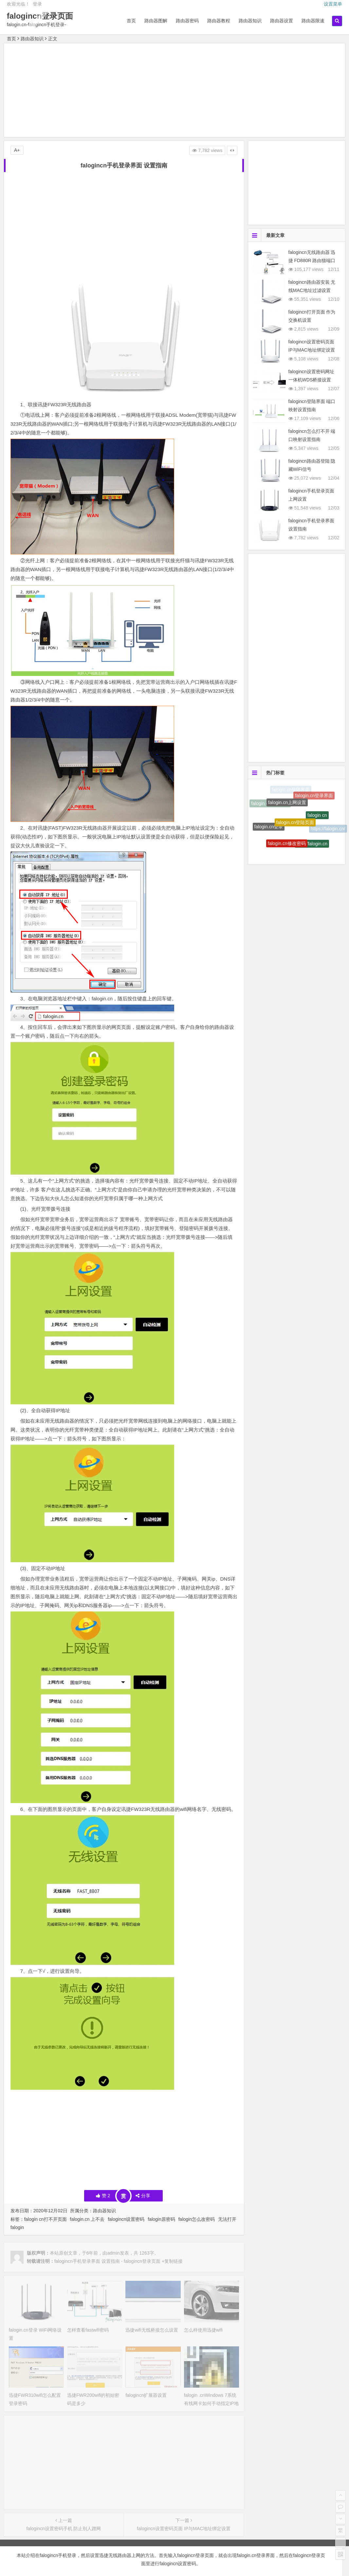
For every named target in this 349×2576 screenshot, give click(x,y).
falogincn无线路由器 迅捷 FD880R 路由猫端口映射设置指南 (312, 260)
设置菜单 (333, 4)
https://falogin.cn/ (328, 829)
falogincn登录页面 (40, 15)
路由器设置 (281, 20)
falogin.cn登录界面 (314, 797)
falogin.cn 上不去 (87, 2219)
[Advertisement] (174, 91)
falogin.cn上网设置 (287, 807)
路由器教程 (218, 20)
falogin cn (317, 819)
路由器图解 (155, 20)
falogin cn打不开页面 (45, 2219)
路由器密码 (187, 20)
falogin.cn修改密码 (287, 847)
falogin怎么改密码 (196, 2219)
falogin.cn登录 (268, 829)
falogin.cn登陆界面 (291, 790)
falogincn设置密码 (126, 2219)
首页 (131, 20)
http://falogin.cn (311, 846)
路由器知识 (250, 20)
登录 (37, 4)
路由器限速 (313, 20)
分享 (143, 2195)
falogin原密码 (161, 2219)
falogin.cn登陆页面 (295, 828)
